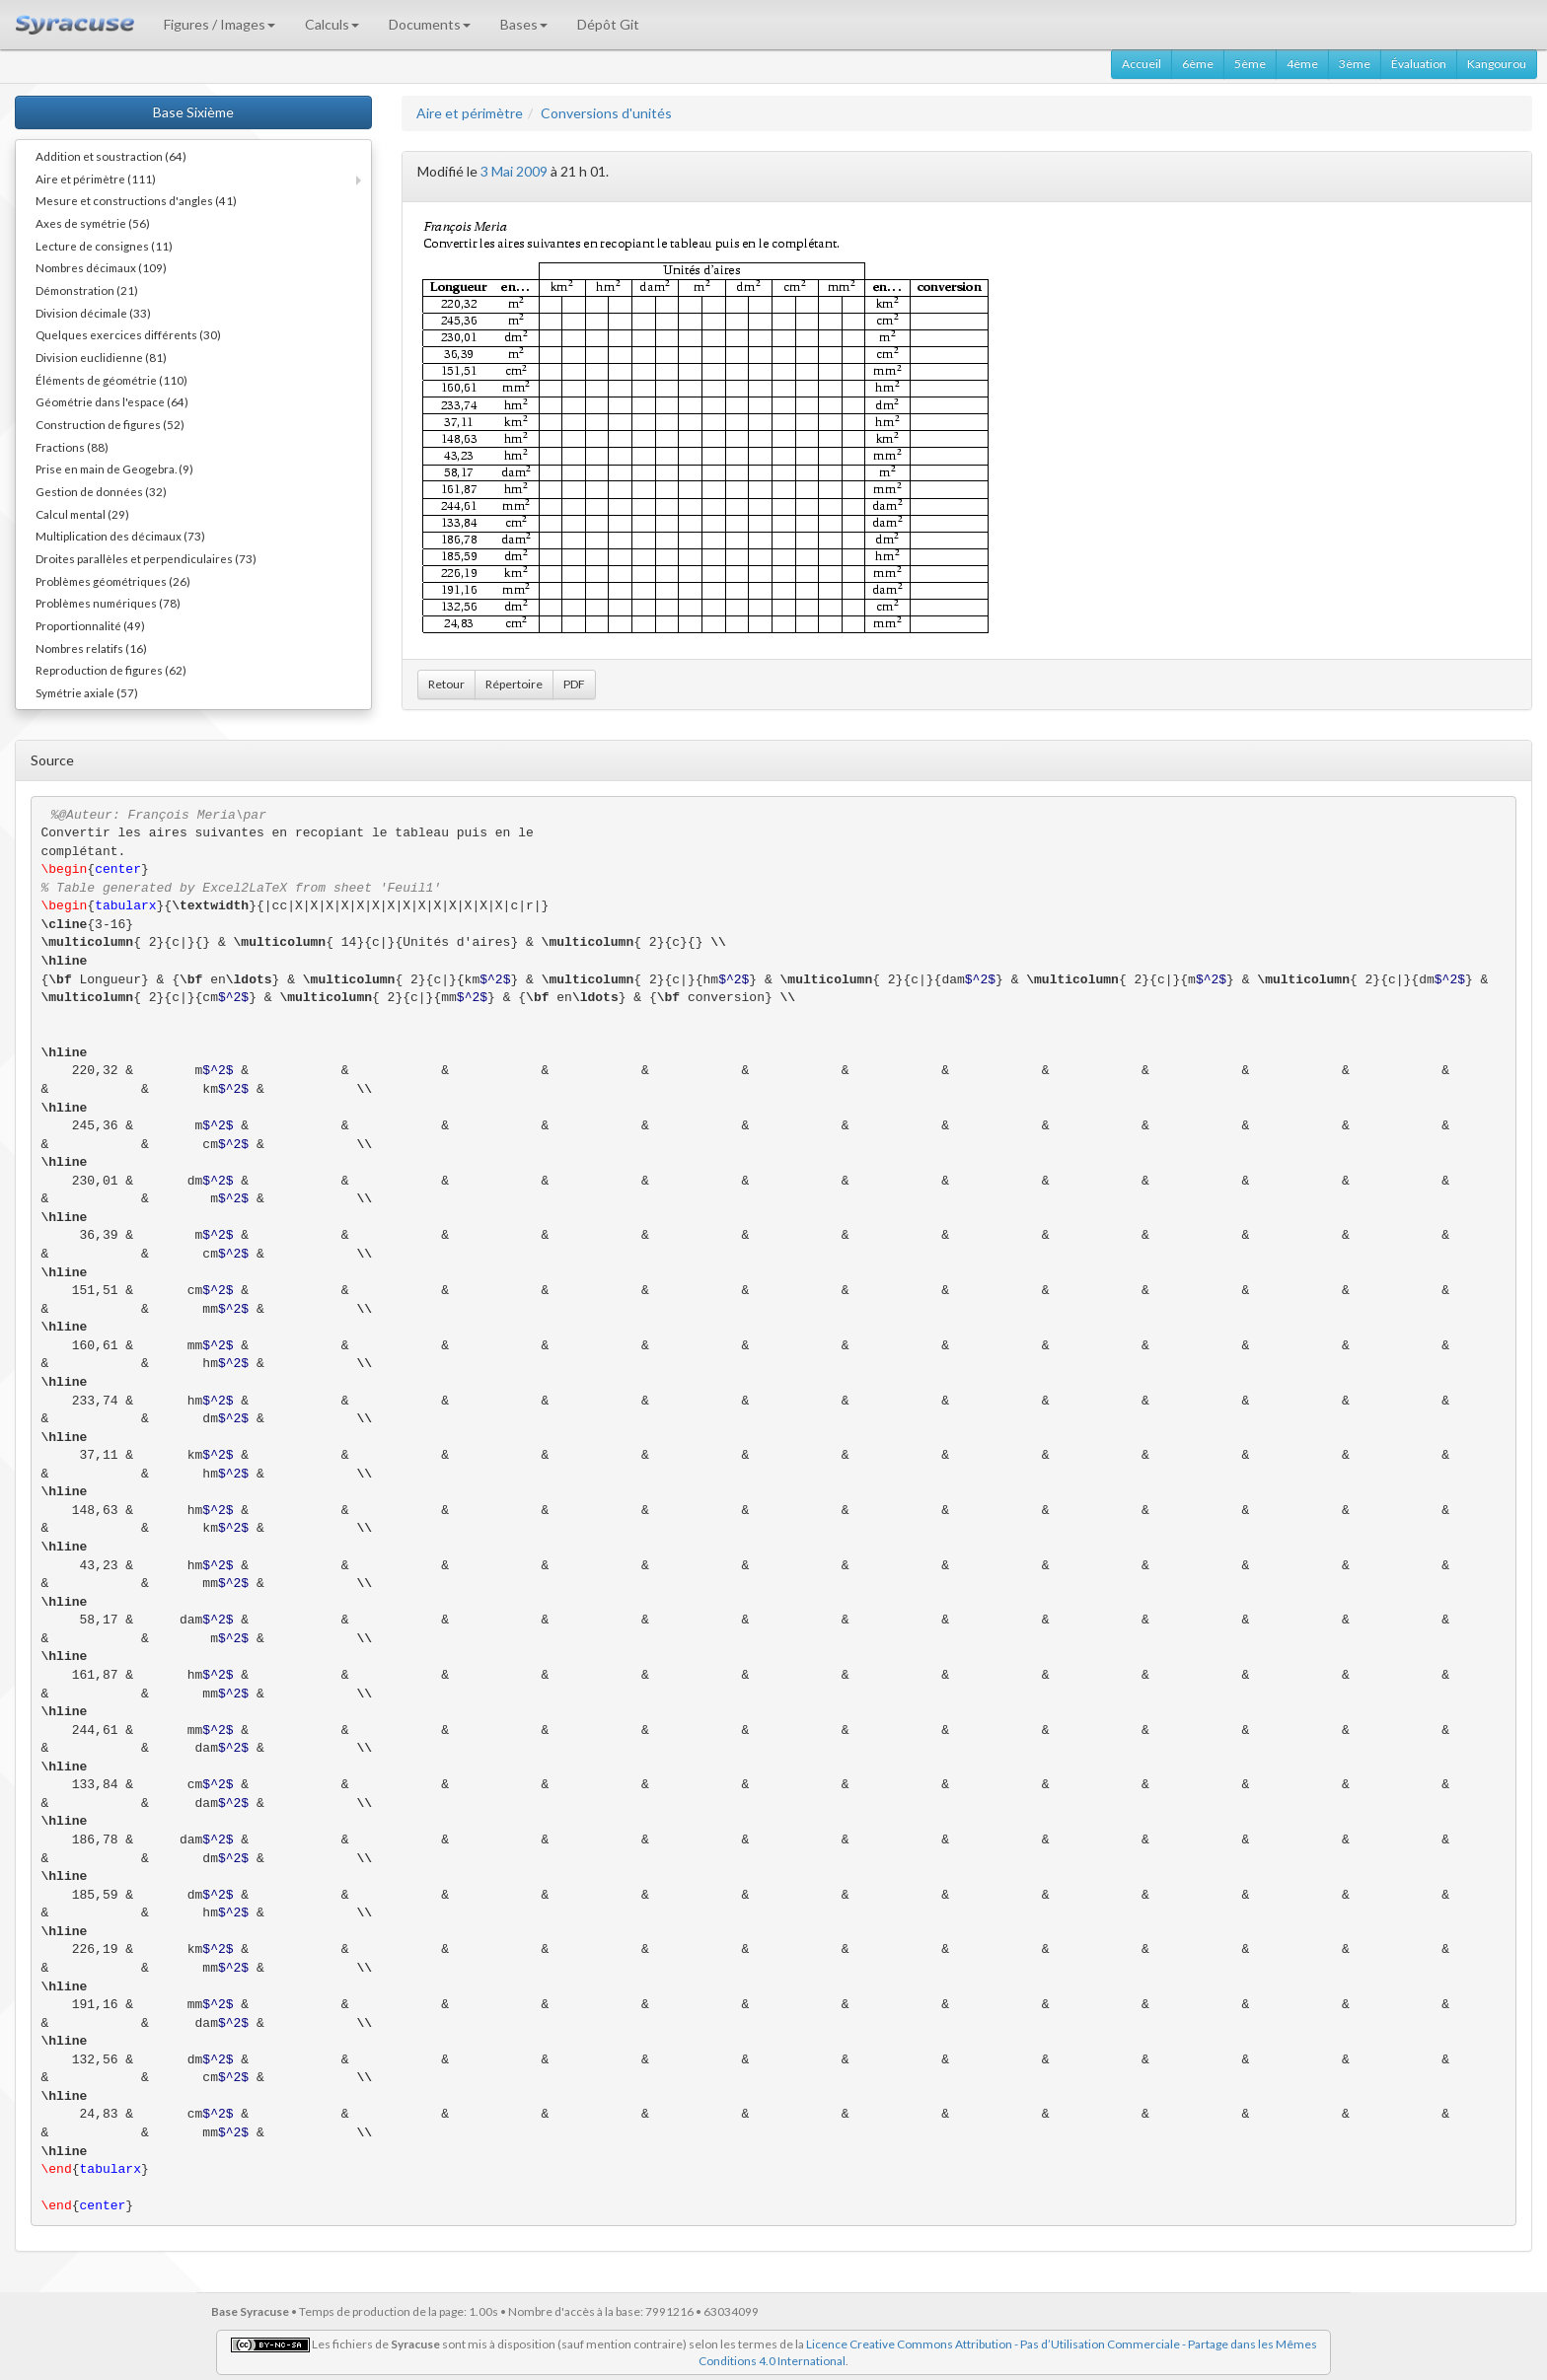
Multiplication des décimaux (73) (120, 535)
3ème (1354, 63)
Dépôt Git (608, 24)
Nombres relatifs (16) (91, 648)
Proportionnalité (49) (90, 625)
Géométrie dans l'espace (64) (112, 401)
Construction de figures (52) (110, 424)
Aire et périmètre (469, 113)
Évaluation (1418, 63)
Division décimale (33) (93, 313)
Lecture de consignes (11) (104, 245)
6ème (1198, 63)
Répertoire (514, 684)
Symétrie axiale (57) (87, 692)
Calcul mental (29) (82, 514)
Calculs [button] (332, 24)
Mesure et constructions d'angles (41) (136, 200)
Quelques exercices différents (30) (128, 334)
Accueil (1141, 63)
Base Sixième (193, 112)
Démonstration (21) (87, 290)
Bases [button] (524, 24)
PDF (574, 684)
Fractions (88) (72, 447)
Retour (446, 684)
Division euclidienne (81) (101, 357)
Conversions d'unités (606, 113)
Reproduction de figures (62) (111, 670)
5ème (1250, 63)
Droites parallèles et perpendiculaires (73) (146, 558)
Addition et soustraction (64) (111, 156)
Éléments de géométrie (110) (111, 380)
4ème (1302, 63)
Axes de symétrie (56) (93, 223)
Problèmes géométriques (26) (113, 581)
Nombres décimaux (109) (101, 267)
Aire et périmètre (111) (96, 178)
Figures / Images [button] (219, 24)
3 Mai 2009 (514, 171)
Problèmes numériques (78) (108, 603)
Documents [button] (430, 24)
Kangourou (1496, 63)
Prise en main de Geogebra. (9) (114, 468)
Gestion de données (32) (101, 491)
